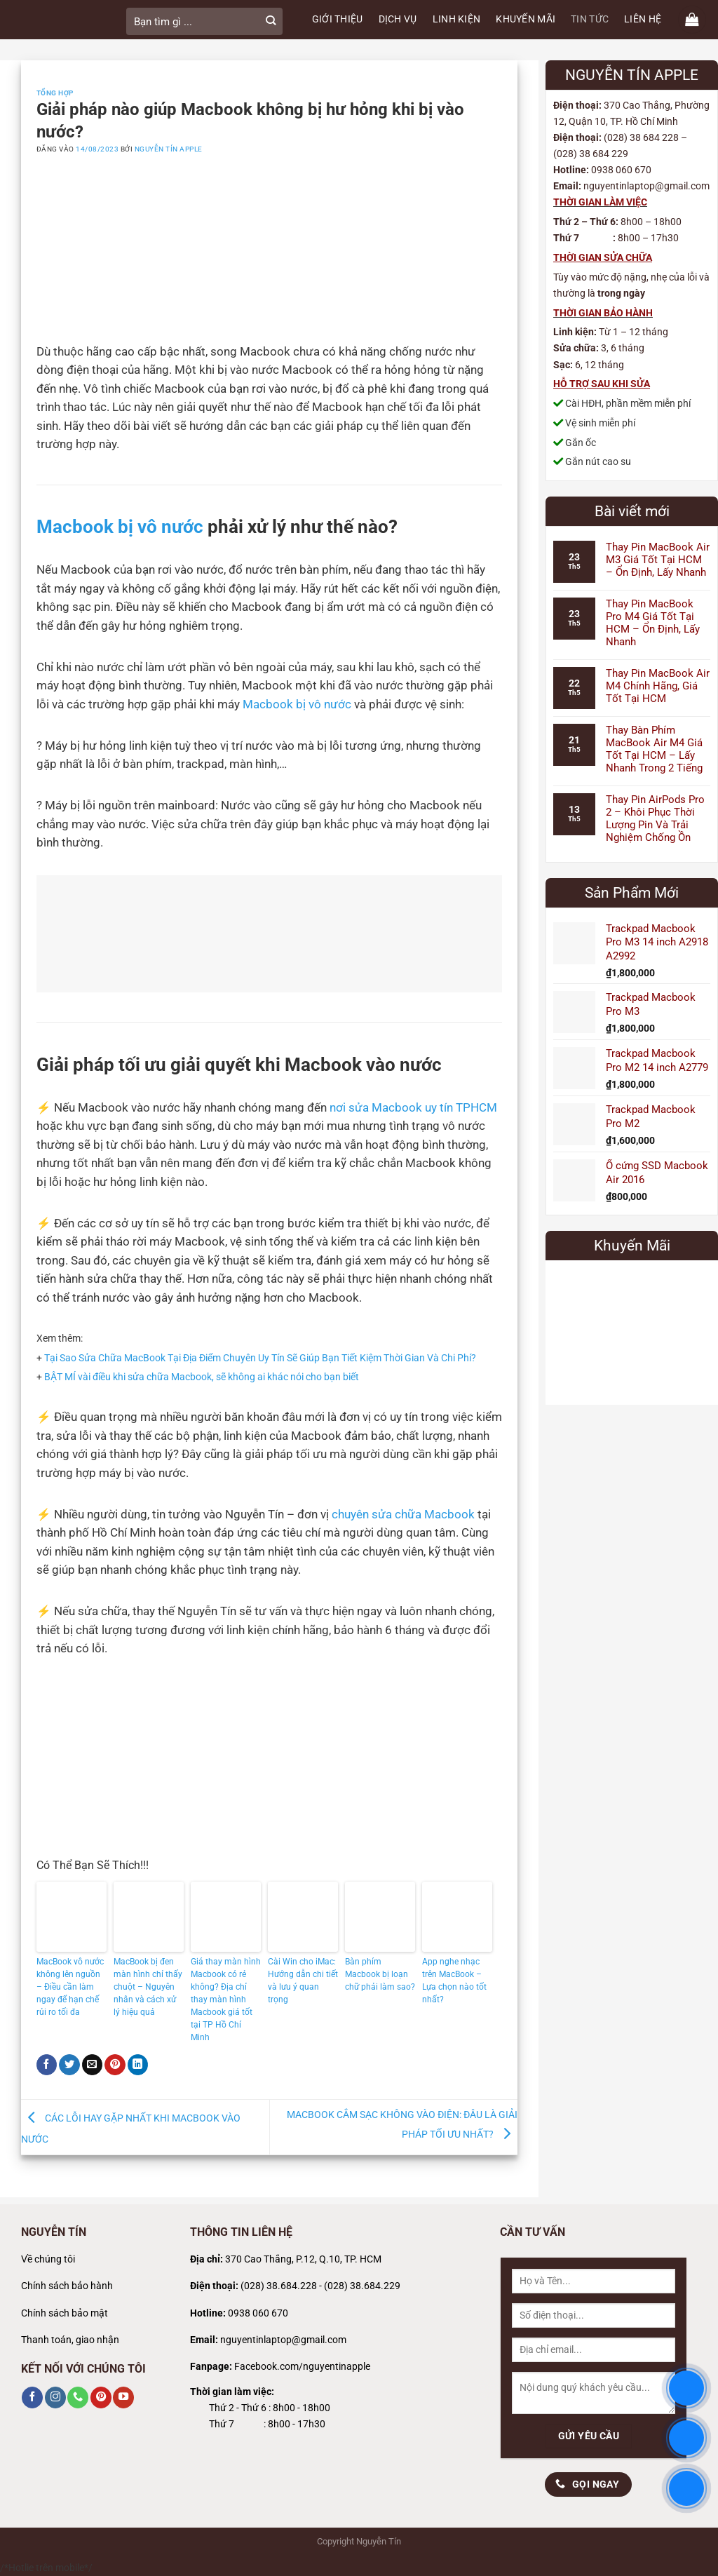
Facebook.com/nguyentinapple (302, 2367)
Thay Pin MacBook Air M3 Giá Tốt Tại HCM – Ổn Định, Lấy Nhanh (658, 560)
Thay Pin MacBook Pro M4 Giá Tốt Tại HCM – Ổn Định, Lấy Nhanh (653, 623)
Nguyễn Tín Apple (169, 149)
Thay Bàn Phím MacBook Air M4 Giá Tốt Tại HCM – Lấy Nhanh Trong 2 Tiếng (654, 749)
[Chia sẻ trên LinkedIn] (138, 2064)
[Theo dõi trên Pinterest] (100, 2397)
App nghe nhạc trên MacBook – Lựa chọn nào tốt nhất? (454, 1980)
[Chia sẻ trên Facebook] (46, 2064)
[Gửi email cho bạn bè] (92, 2064)
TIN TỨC (590, 19)
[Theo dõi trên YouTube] (123, 2397)
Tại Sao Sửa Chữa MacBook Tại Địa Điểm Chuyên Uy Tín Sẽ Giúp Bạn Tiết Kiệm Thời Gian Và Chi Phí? (260, 1358)
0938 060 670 (258, 2313)
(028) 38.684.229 (362, 2286)
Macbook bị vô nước (119, 526)
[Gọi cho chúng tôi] (77, 2397)
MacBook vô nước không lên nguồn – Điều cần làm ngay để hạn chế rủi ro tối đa (70, 1987)
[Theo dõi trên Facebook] (32, 2397)
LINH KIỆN (457, 19)
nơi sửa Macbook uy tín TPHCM (413, 1107)
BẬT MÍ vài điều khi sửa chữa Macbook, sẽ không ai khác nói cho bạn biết (201, 1377)
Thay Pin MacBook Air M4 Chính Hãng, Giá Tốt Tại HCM (658, 686)
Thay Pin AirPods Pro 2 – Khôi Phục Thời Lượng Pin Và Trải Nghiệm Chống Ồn (655, 818)
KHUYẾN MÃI (525, 19)
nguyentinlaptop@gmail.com (283, 2340)
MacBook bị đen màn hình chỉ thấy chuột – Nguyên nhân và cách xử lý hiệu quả (148, 1987)
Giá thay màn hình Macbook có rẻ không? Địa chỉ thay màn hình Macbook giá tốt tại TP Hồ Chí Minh (226, 1999)
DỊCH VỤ (398, 19)
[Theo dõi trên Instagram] (55, 2397)
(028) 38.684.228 (279, 2286)
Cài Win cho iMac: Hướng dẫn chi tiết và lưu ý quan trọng (303, 1980)
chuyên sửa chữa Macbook (403, 1514)
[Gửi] (270, 21)
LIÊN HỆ (642, 19)
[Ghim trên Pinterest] (115, 2064)
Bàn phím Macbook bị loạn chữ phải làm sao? (380, 1974)
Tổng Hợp (55, 93)
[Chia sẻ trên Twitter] (69, 2064)
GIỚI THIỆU (337, 19)
